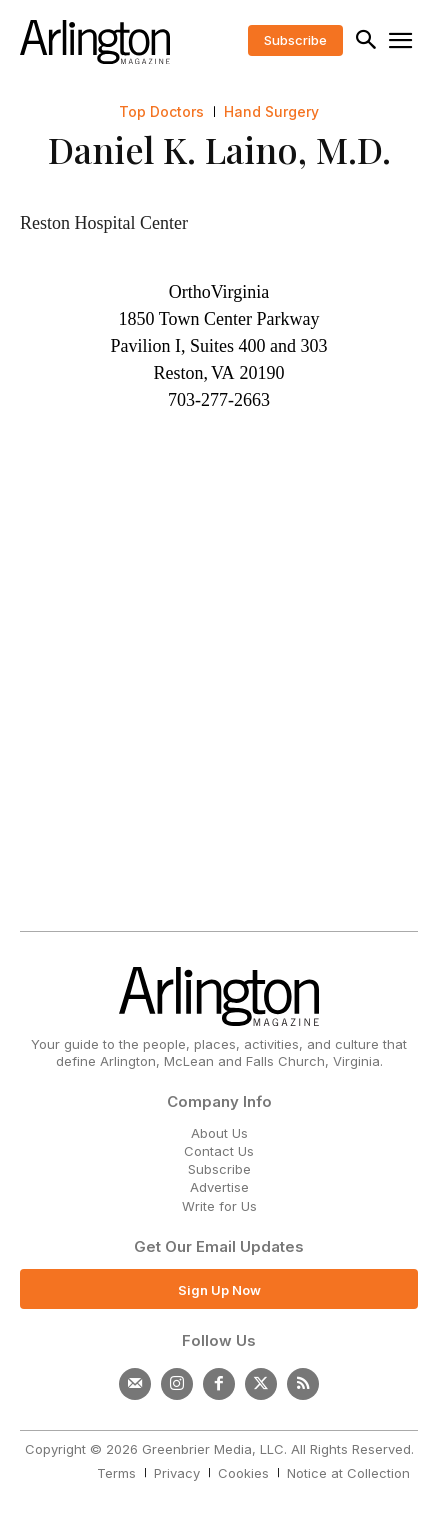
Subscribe (219, 1169)
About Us (219, 1133)
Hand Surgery (271, 112)
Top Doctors (161, 112)
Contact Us (219, 1151)
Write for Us (219, 1206)
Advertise (219, 1187)
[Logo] (95, 42)
